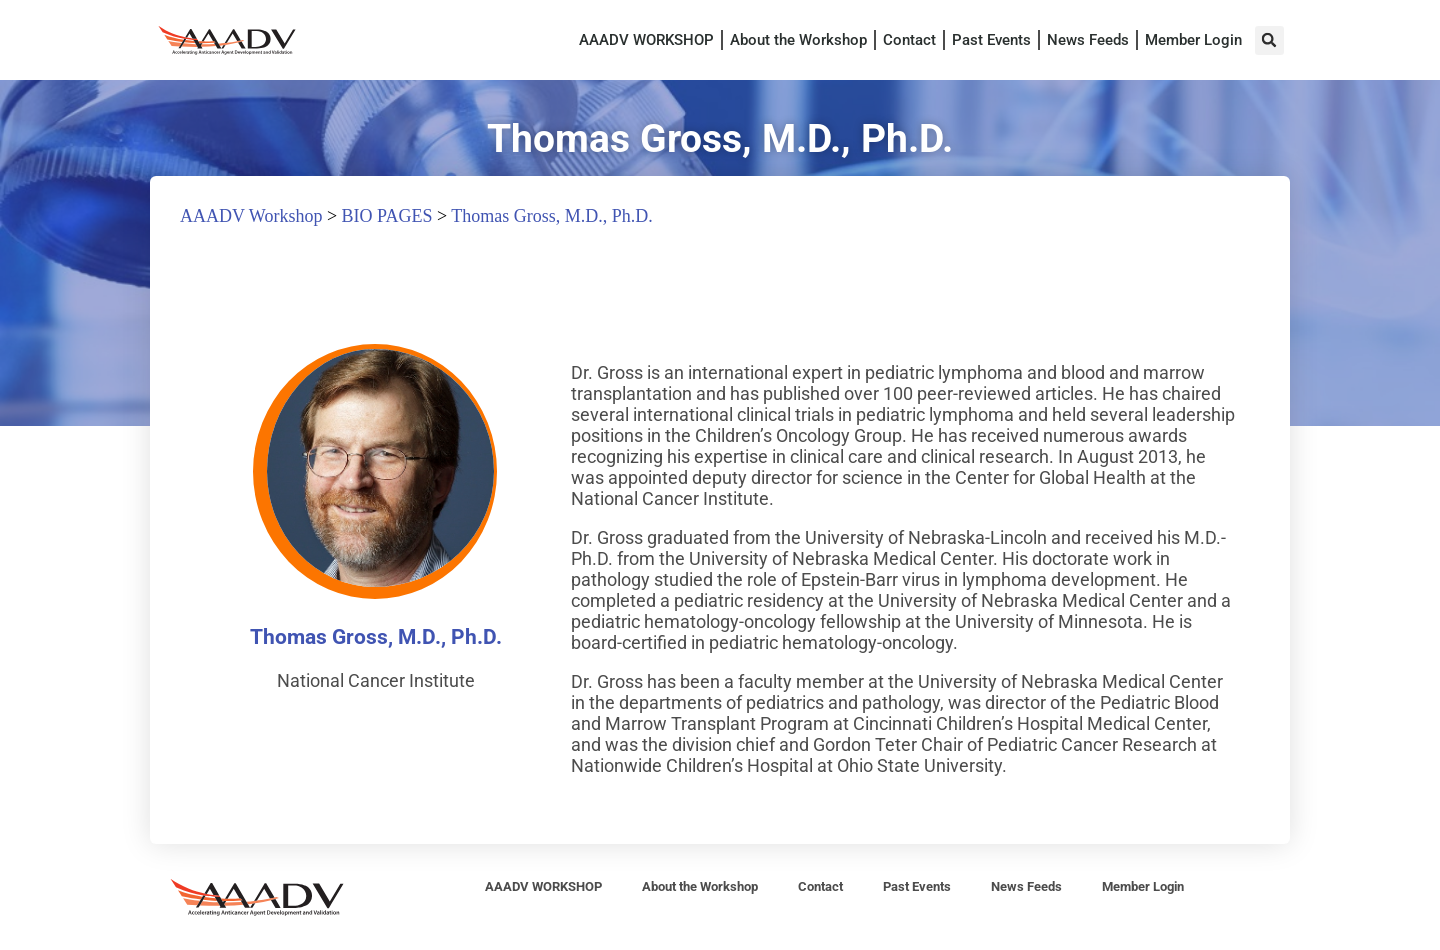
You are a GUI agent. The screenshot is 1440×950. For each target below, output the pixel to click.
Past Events (991, 40)
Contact (909, 40)
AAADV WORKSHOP (646, 40)
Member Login (1193, 40)
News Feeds (1088, 40)
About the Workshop (798, 40)
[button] (1269, 40)
